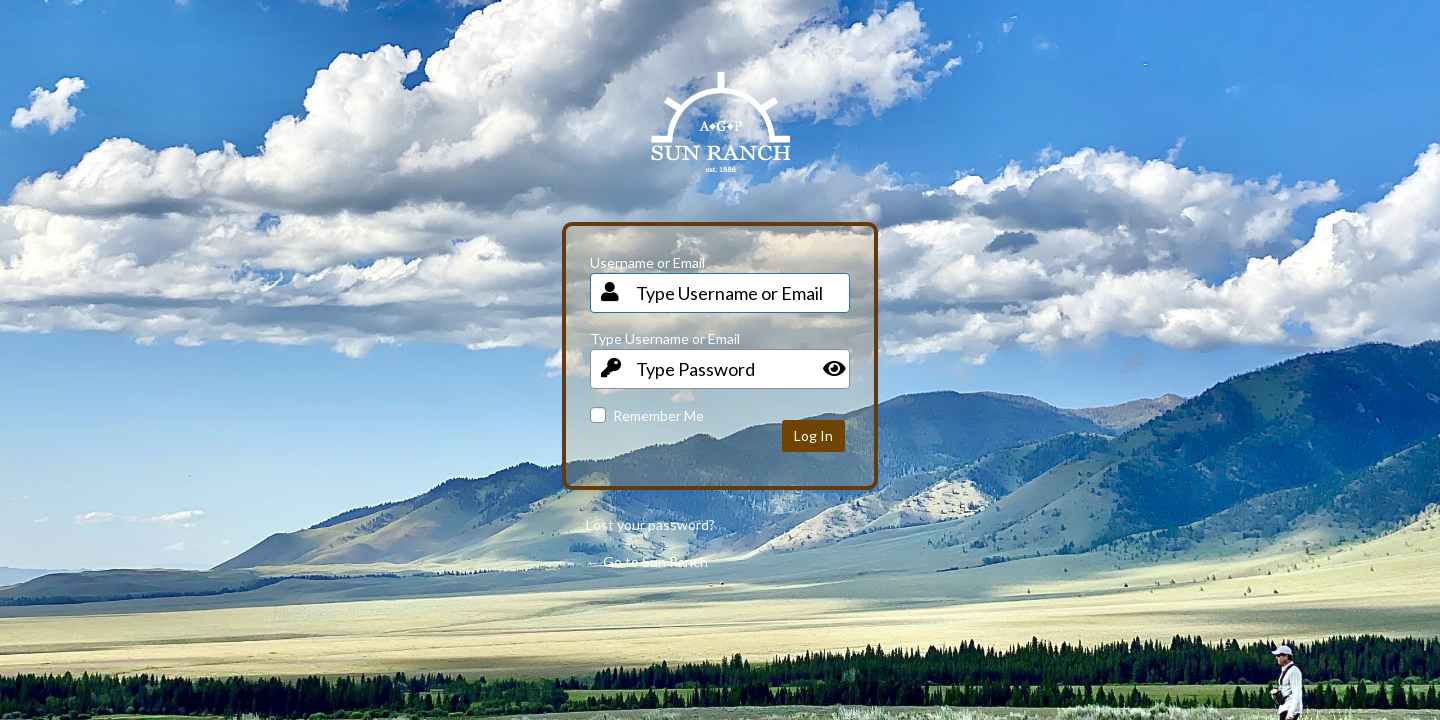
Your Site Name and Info (720, 137)
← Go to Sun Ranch (647, 561)
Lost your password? (650, 524)
